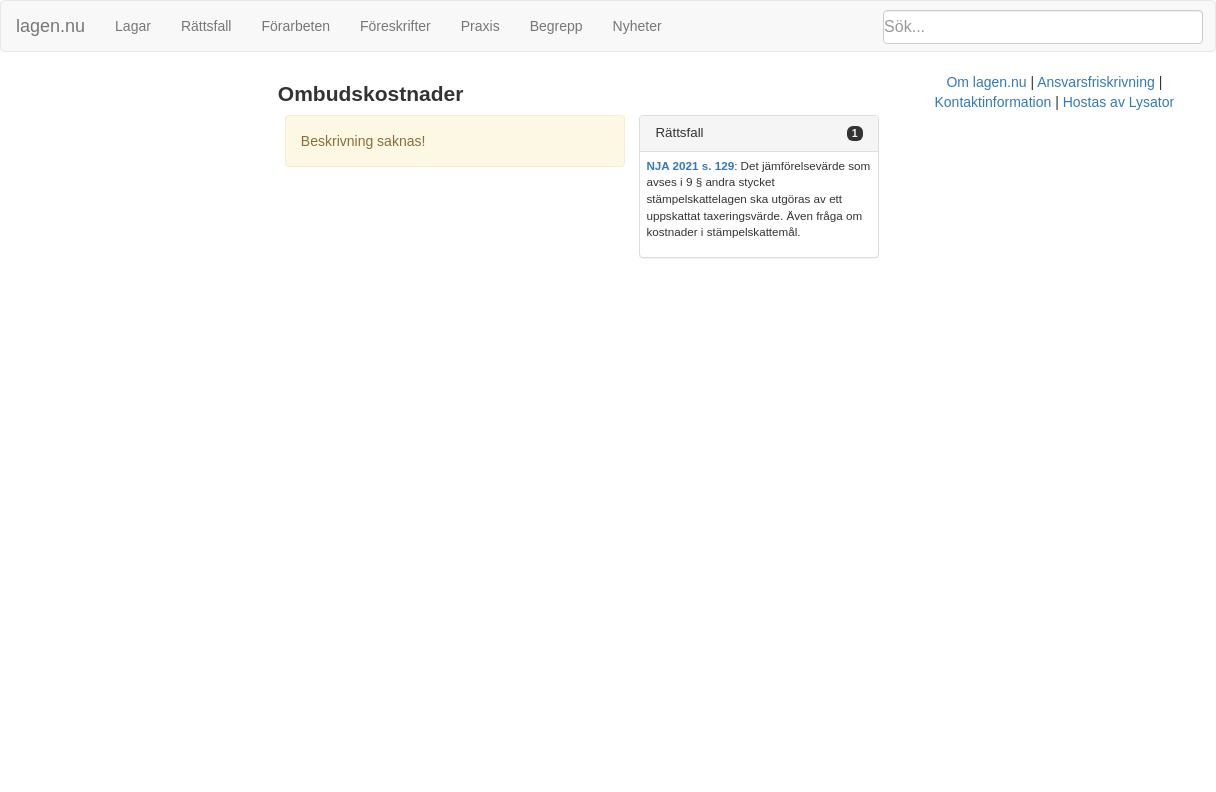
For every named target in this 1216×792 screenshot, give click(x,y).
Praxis (480, 26)
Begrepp (556, 26)
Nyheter (637, 26)
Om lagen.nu (570, 255)
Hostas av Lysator (934, 255)
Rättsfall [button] (882, 132)
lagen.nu (50, 26)
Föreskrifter (395, 26)
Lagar (133, 26)
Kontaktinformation (808, 255)
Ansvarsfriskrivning (679, 255)
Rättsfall (206, 26)
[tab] (1022, 133)
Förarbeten (295, 26)
